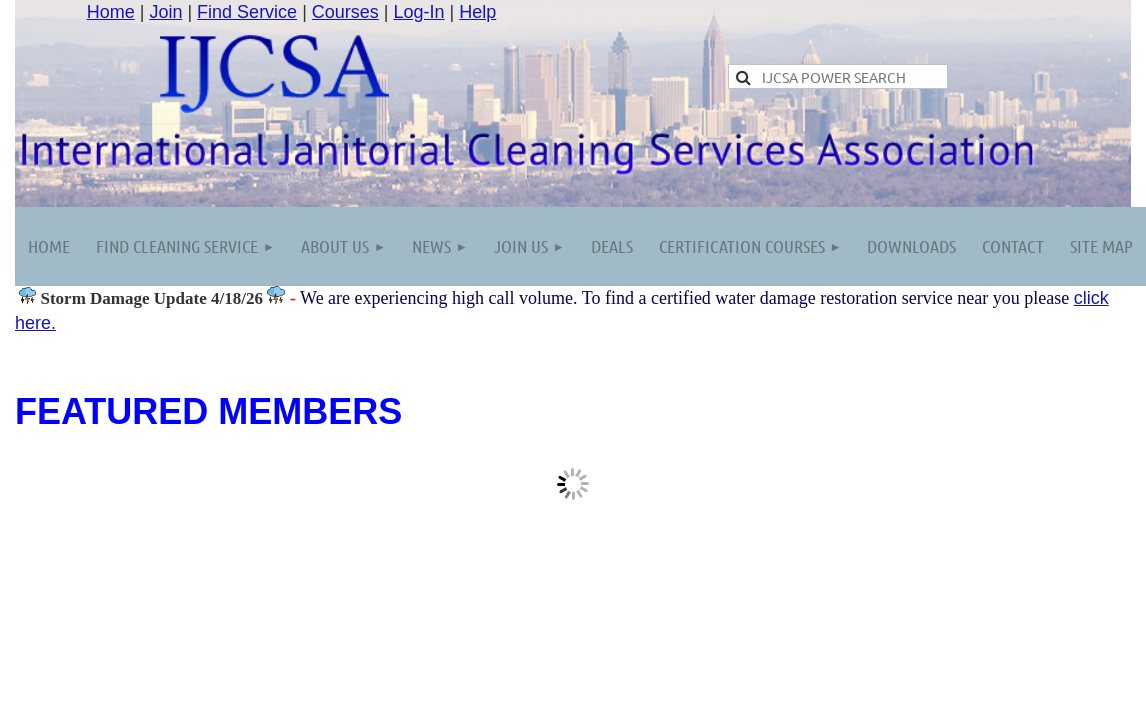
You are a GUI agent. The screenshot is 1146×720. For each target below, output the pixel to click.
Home (111, 12)
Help (477, 12)
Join (165, 12)
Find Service (247, 12)
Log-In (419, 12)
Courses (345, 12)
